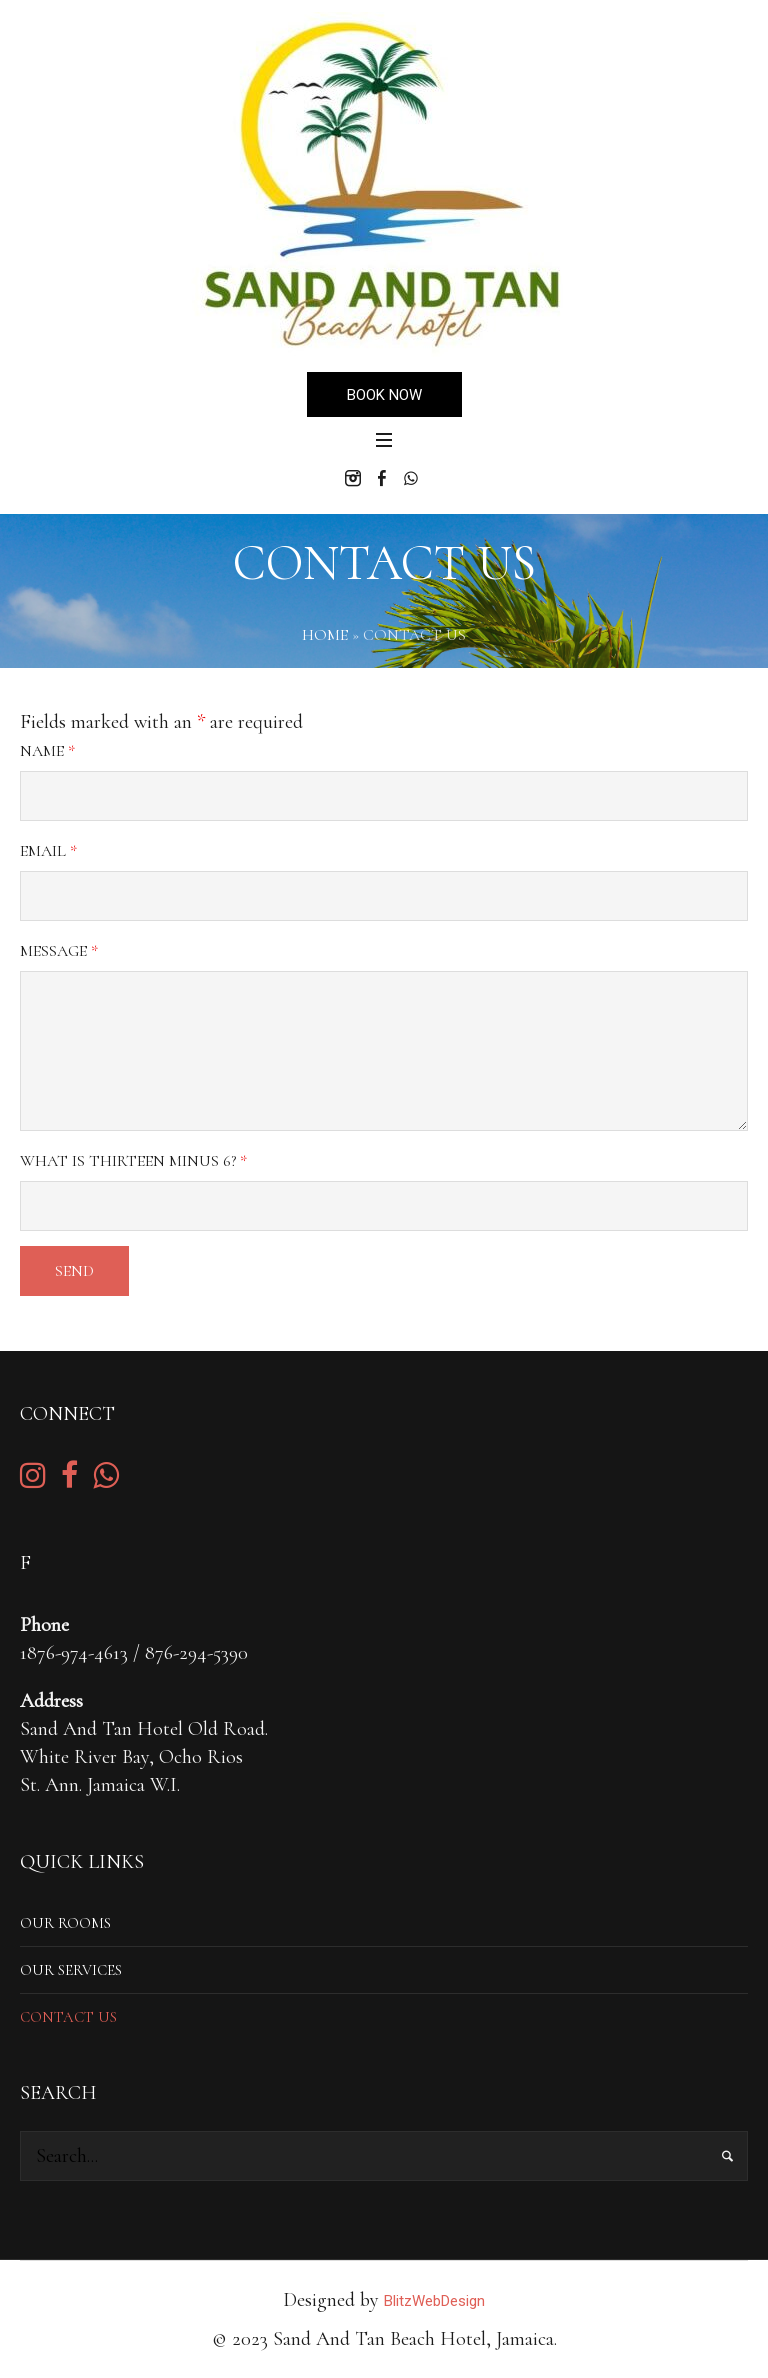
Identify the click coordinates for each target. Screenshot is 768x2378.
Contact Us (68, 2017)
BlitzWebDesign (434, 2301)
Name (47, 751)
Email (48, 851)
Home (325, 635)
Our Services (71, 1970)
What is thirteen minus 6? (133, 1161)
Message (59, 951)
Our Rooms (65, 1923)
